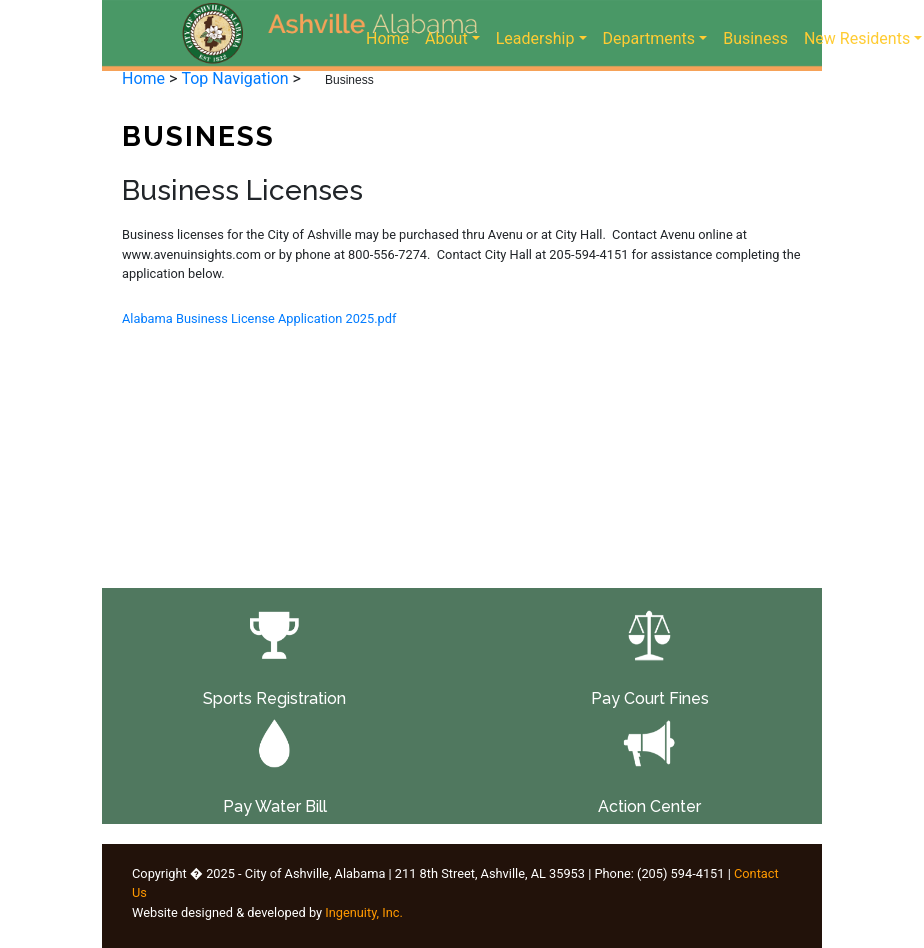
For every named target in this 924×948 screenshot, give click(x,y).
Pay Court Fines (650, 698)
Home (391, 37)
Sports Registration (274, 698)
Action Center (649, 806)
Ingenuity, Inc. (364, 912)
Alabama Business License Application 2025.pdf (259, 318)
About (446, 38)
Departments (649, 38)
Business (755, 37)
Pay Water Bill (275, 806)
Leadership (535, 38)
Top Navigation (234, 78)
